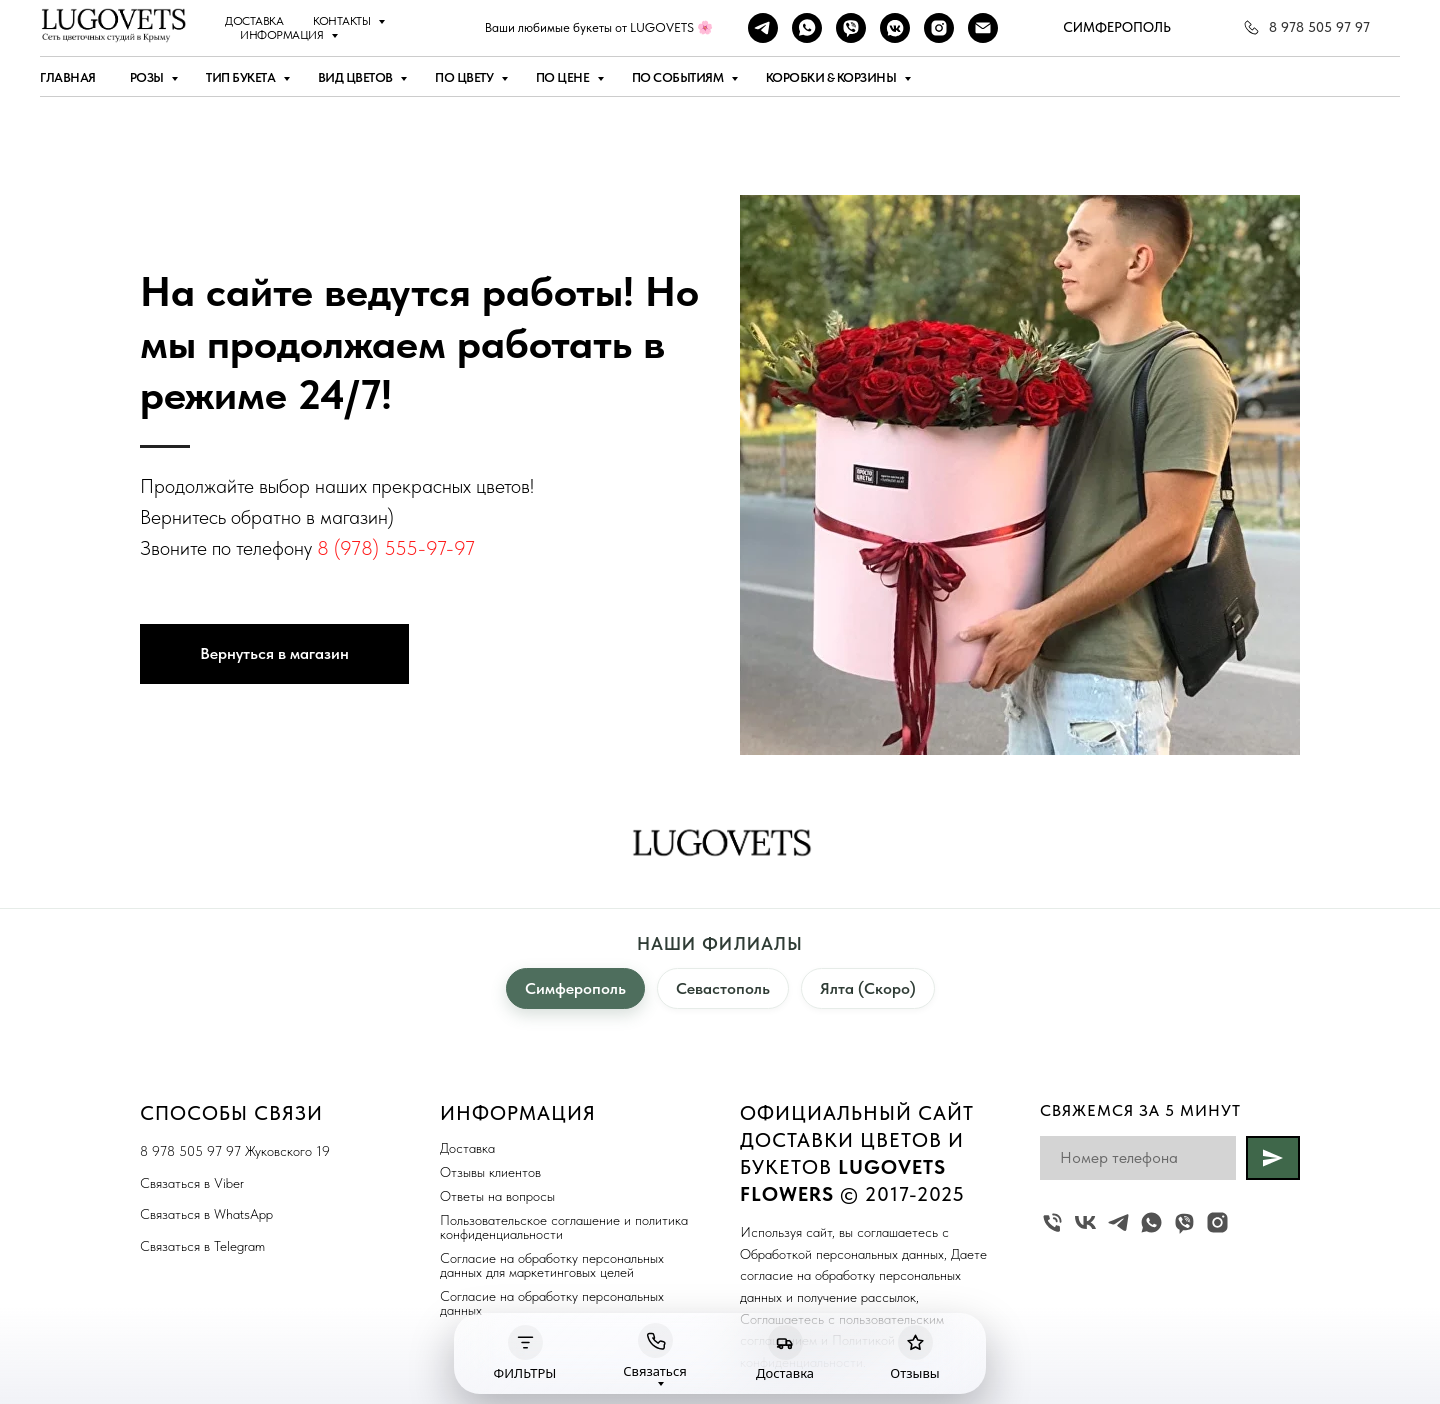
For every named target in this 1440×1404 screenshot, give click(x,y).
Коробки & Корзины (832, 77)
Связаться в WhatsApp (206, 1214)
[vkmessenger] (895, 28)
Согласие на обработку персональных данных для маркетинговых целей (552, 1265)
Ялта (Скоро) (868, 988)
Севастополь (723, 988)
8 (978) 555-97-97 (396, 548)
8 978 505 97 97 (190, 1151)
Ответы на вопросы (497, 1196)
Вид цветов (357, 77)
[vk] (1085, 1222)
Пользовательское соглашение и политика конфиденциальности (564, 1227)
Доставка (254, 21)
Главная (68, 77)
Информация (283, 35)
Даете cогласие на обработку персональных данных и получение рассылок (863, 1275)
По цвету (465, 77)
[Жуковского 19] (1052, 1222)
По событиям (679, 77)
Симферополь (575, 988)
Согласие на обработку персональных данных (552, 1303)
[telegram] (763, 28)
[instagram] (939, 28)
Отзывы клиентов (490, 1172)
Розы (148, 77)
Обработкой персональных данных (842, 1254)
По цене (564, 77)
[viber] (851, 28)
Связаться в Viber (192, 1183)
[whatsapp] (807, 28)
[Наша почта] (983, 28)
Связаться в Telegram (202, 1246)
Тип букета (242, 77)
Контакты (343, 21)
